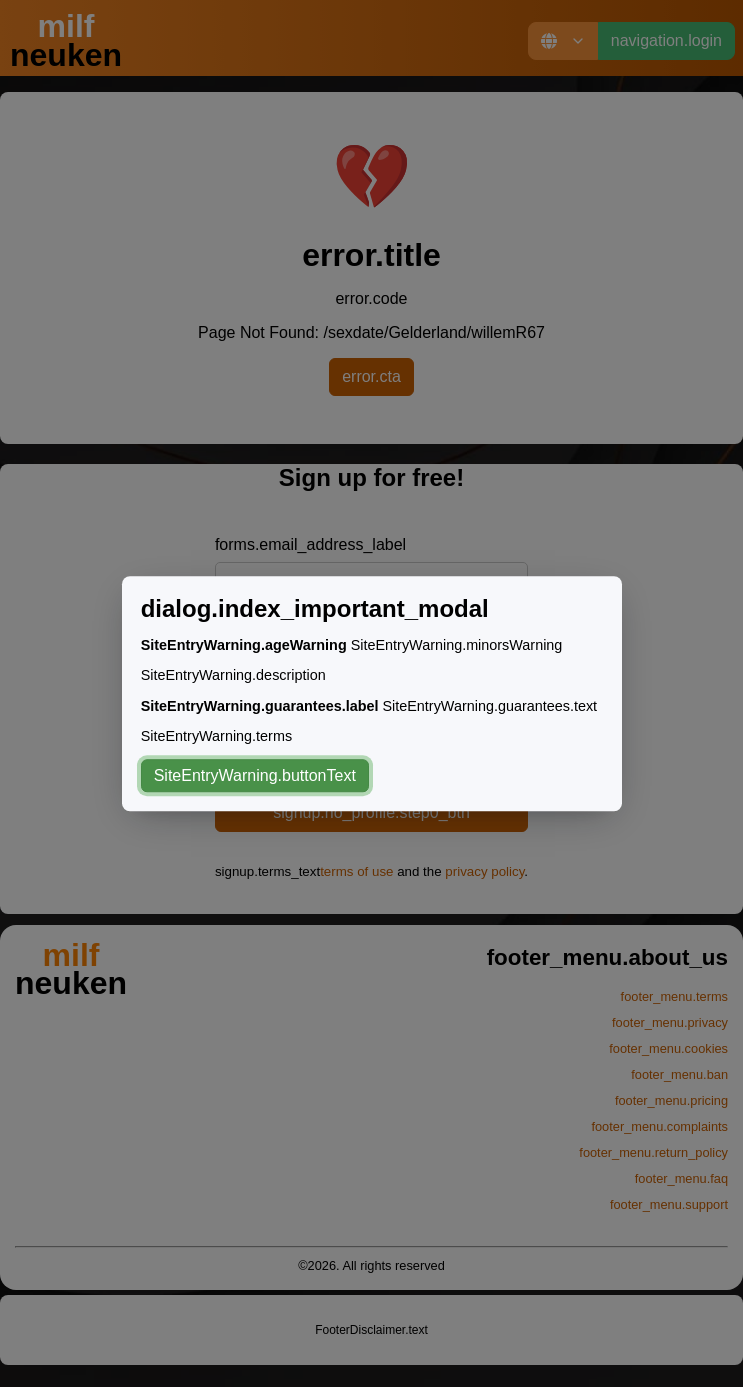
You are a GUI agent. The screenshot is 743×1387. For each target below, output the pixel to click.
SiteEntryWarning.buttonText (255, 775)
